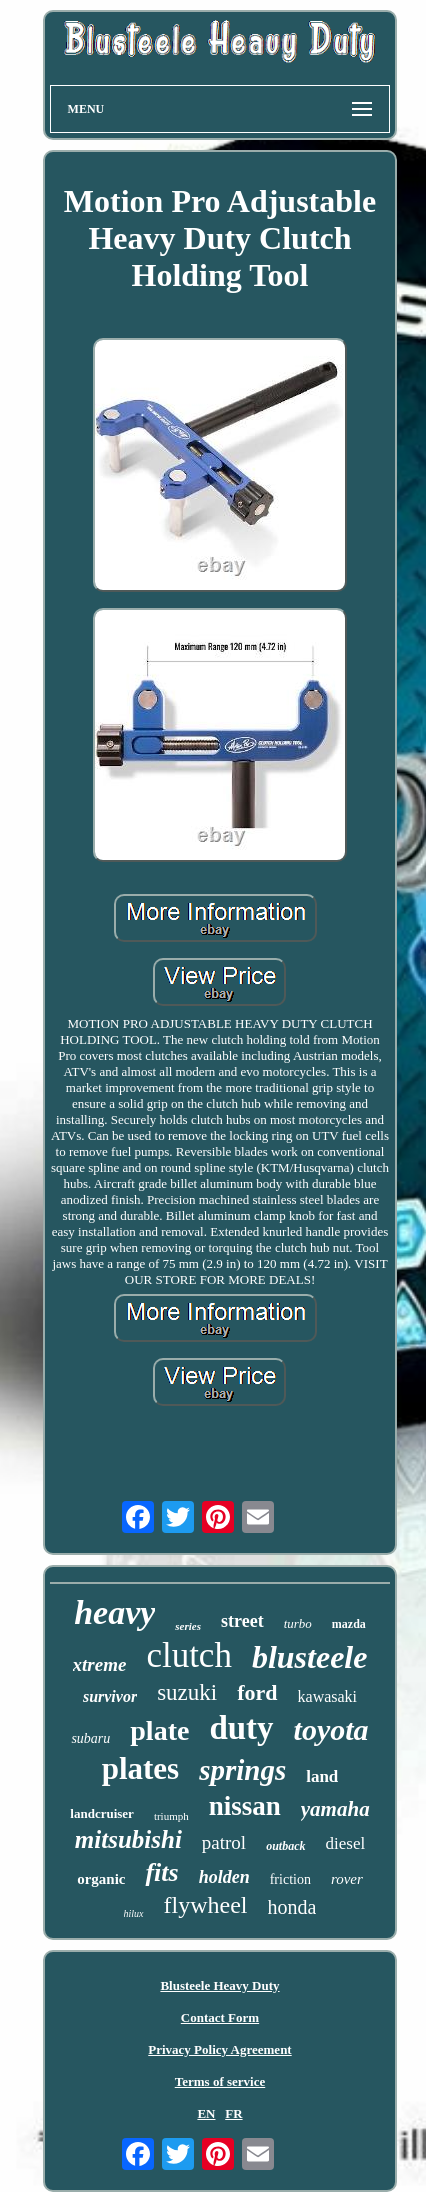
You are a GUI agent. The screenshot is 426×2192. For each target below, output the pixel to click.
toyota (331, 1729)
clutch (189, 1655)
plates (141, 1768)
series (188, 1626)
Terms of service (220, 2081)
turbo (298, 1623)
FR (233, 2113)
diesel (346, 1843)
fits (161, 1872)
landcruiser (102, 1813)
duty (241, 1728)
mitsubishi (128, 1839)
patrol (224, 1842)
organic (101, 1879)
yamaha (335, 1809)
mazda (349, 1624)
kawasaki (328, 1696)
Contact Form (220, 2017)
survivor (110, 1696)
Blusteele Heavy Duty (219, 1985)
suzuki (187, 1692)
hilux (134, 1913)
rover (347, 1879)
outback (285, 1846)
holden (224, 1877)
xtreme (100, 1664)
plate (159, 1730)
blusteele (310, 1657)
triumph (171, 1816)
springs (242, 1770)
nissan (245, 1806)
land (322, 1776)
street (242, 1621)
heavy (114, 1612)
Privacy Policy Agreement (219, 2049)
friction (290, 1879)
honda (292, 1907)
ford (257, 1692)
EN (206, 2113)
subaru (90, 1738)
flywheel (206, 1905)
